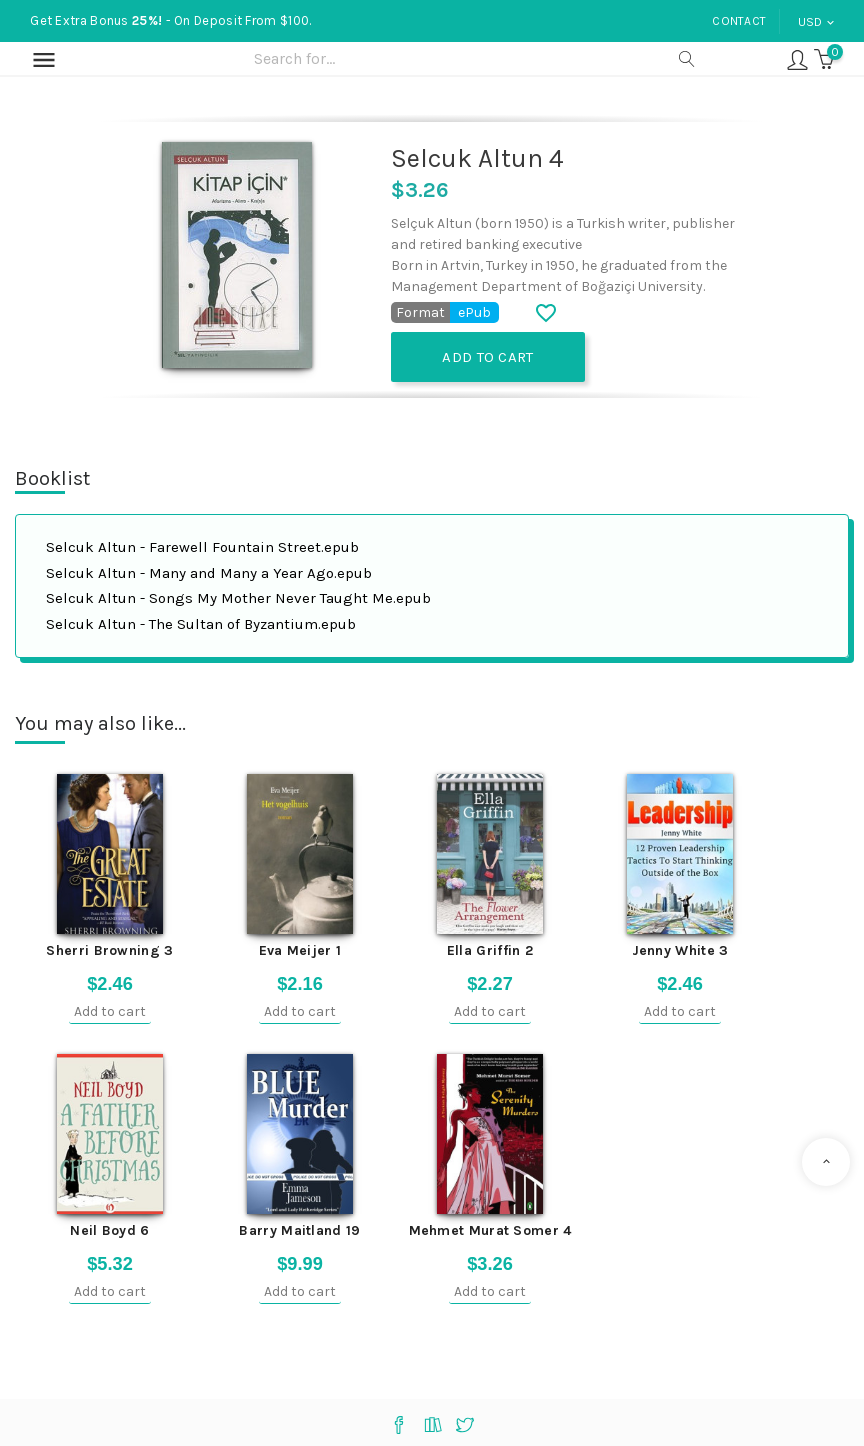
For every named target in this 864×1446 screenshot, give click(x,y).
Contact (739, 21)
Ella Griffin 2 (490, 950)
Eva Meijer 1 (300, 950)
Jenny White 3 (680, 950)
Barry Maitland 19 (299, 1230)
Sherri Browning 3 (109, 950)
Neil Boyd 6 (109, 1230)
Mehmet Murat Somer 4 (490, 1230)
